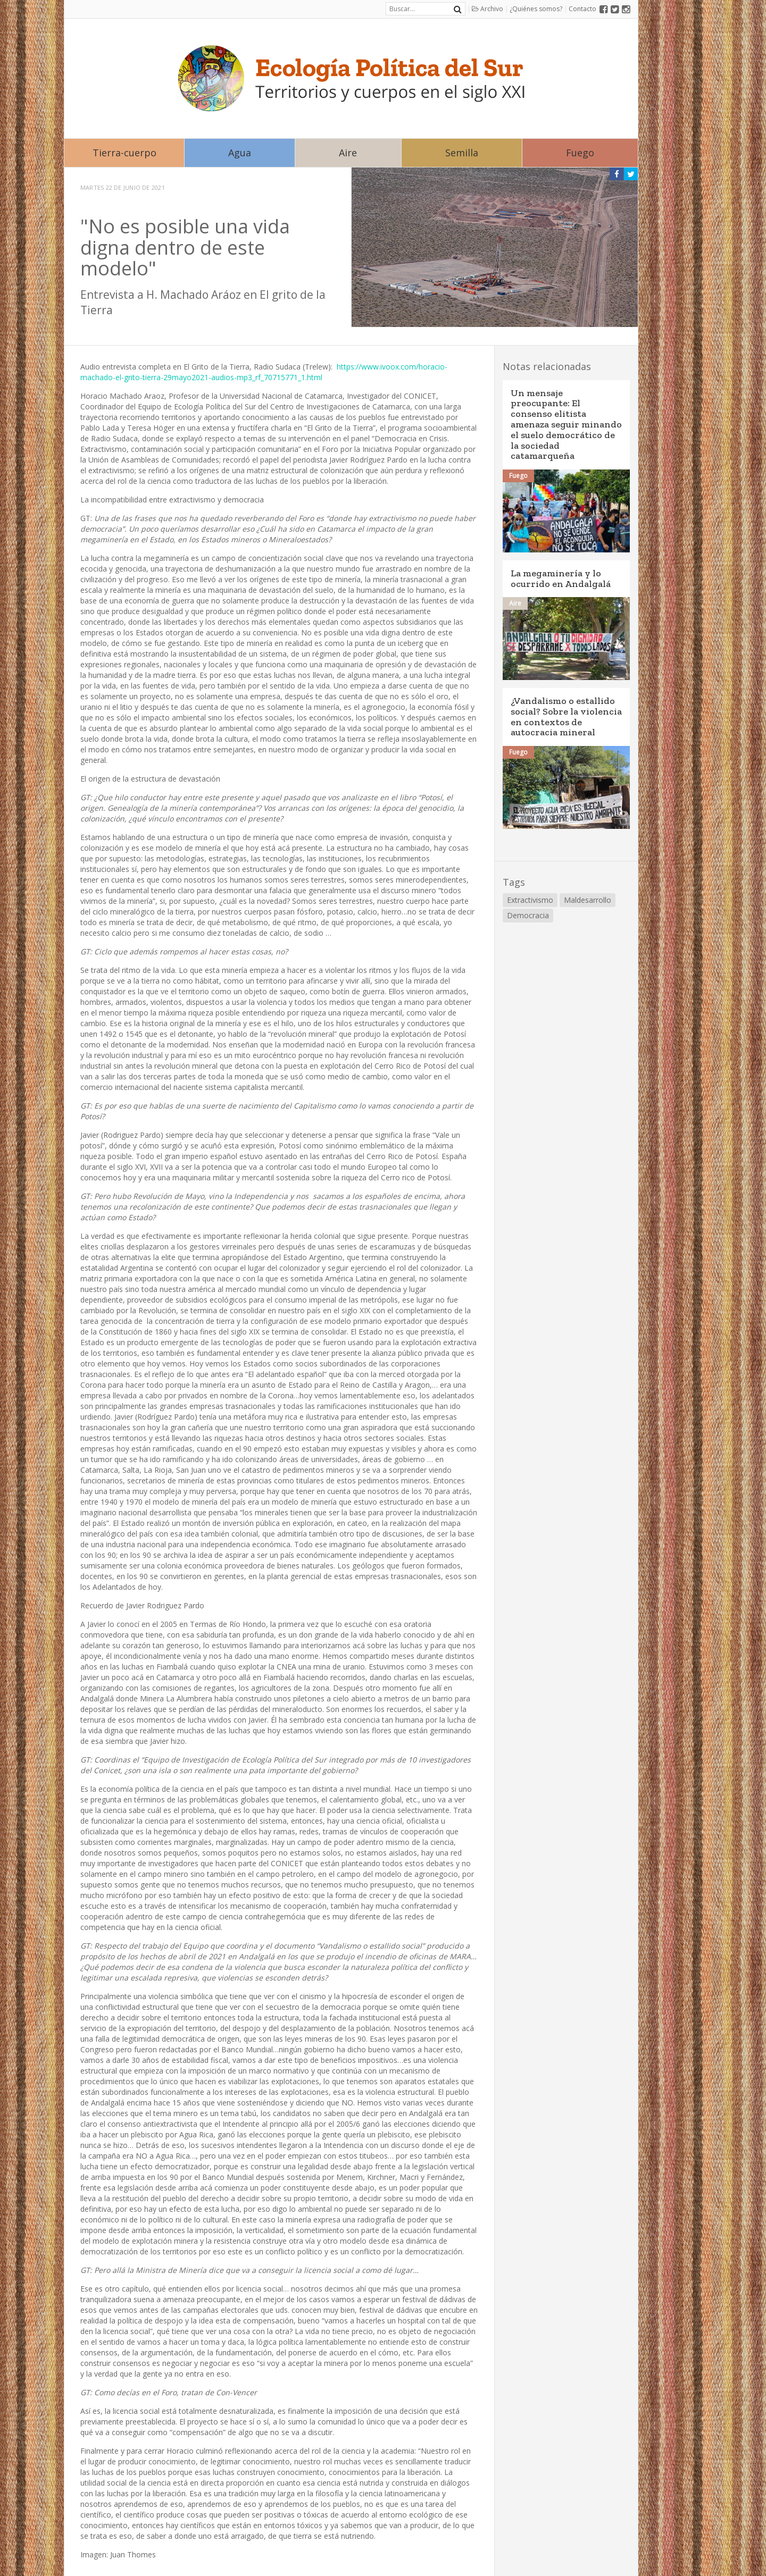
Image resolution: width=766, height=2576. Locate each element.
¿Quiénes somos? (536, 8)
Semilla (461, 152)
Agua (239, 152)
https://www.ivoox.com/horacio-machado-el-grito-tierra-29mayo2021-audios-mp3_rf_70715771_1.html (263, 372)
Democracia (528, 915)
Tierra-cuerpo (124, 152)
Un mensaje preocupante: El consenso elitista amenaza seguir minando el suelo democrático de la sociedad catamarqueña (566, 424)
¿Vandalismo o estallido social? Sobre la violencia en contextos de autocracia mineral (566, 716)
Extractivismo (530, 900)
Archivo (487, 8)
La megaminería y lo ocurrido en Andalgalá (561, 578)
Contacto (582, 8)
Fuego (580, 152)
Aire (348, 152)
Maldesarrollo (587, 900)
